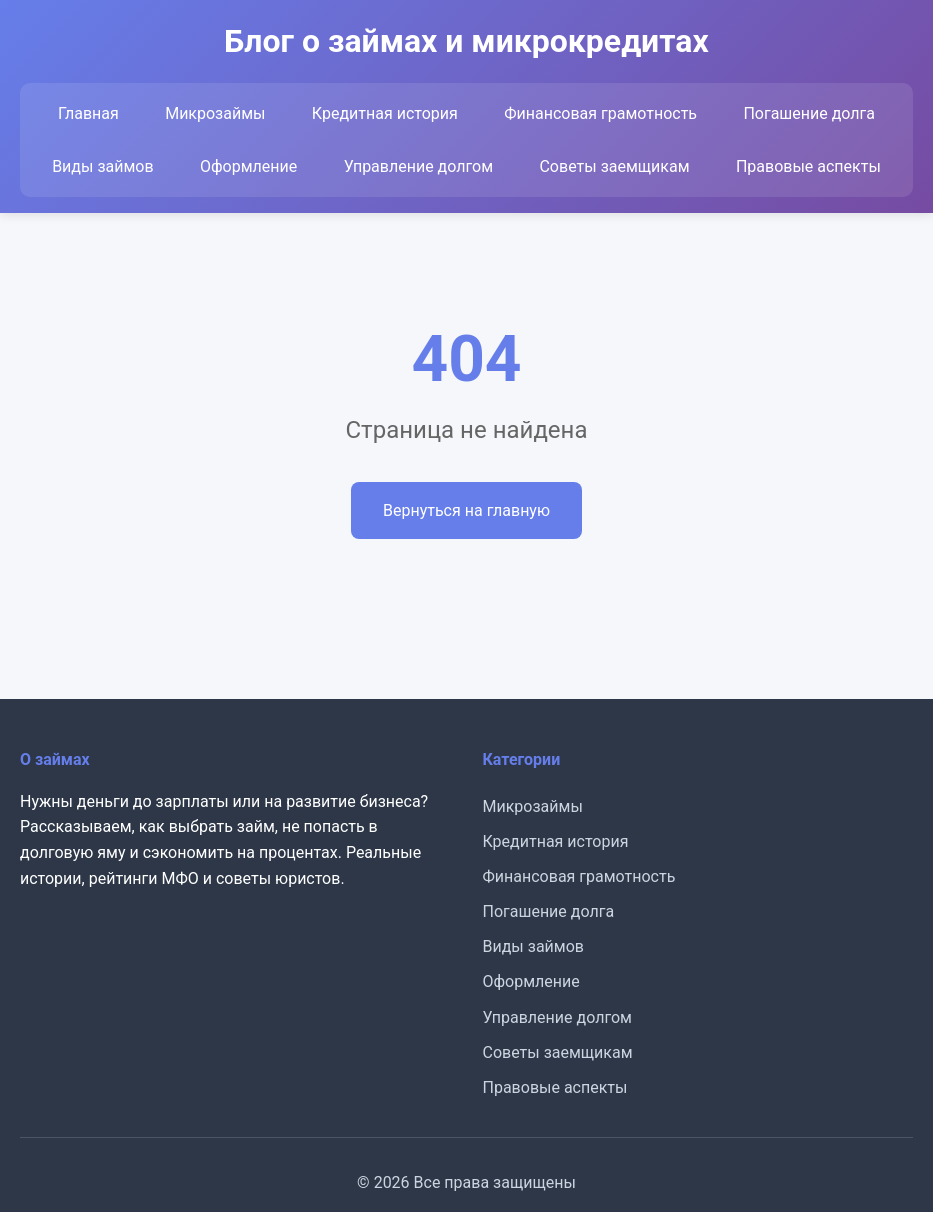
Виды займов (102, 166)
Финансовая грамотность (600, 113)
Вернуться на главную (466, 510)
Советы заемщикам (614, 166)
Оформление (248, 166)
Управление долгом (418, 166)
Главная (88, 113)
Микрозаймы (215, 113)
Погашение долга (809, 113)
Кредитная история (385, 113)
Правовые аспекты (808, 166)
